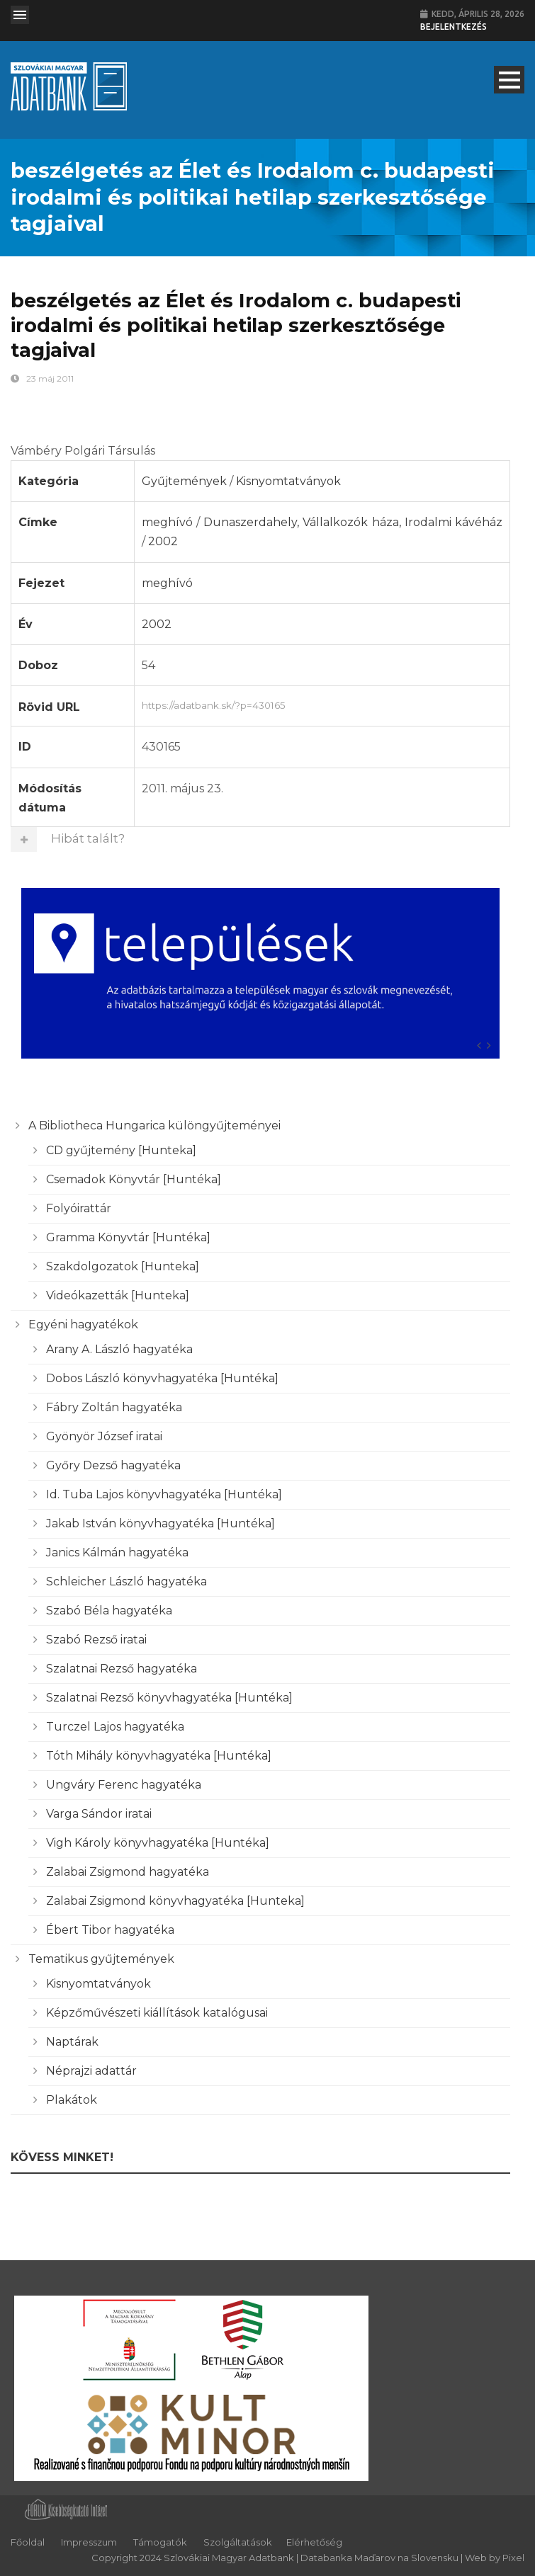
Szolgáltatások (237, 2542)
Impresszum (89, 2542)
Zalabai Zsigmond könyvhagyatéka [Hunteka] (175, 1901)
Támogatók (160, 2542)
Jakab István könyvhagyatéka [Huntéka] (160, 1523)
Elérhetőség (314, 2542)
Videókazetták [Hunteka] (117, 1295)
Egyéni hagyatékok (83, 1324)
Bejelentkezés (453, 26)
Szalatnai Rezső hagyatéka (121, 1668)
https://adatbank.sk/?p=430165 (322, 704)
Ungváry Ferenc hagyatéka (123, 1784)
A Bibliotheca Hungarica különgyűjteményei (154, 1125)
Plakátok (71, 2100)
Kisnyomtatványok (288, 481)
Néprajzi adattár (91, 2071)
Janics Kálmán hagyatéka (117, 1552)
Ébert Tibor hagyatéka (110, 1930)
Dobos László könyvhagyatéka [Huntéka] (162, 1378)
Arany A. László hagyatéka (119, 1349)
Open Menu (20, 15)
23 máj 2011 (50, 378)
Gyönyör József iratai (104, 1436)
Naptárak (72, 2041)
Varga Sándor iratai (99, 1813)
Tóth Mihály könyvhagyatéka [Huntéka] (158, 1755)
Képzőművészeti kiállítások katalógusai (157, 2012)
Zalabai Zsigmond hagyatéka (127, 1872)
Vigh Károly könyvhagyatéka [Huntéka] (157, 1843)
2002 (163, 541)
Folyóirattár (78, 1208)
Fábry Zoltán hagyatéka (114, 1407)
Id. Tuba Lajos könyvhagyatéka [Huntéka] (164, 1494)
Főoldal (28, 2542)
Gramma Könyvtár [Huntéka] (128, 1237)
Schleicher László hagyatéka (126, 1581)
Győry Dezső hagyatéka (113, 1465)
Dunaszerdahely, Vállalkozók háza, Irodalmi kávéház (352, 522)
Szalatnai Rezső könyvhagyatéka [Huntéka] (169, 1697)
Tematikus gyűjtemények (101, 1959)
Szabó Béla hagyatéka (109, 1610)
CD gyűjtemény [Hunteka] (121, 1150)
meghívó (167, 522)
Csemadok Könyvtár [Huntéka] (133, 1179)
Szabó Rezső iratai (96, 1639)
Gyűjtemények (184, 481)
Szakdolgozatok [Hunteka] (122, 1266)
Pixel (513, 2557)
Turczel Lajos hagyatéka (115, 1726)
